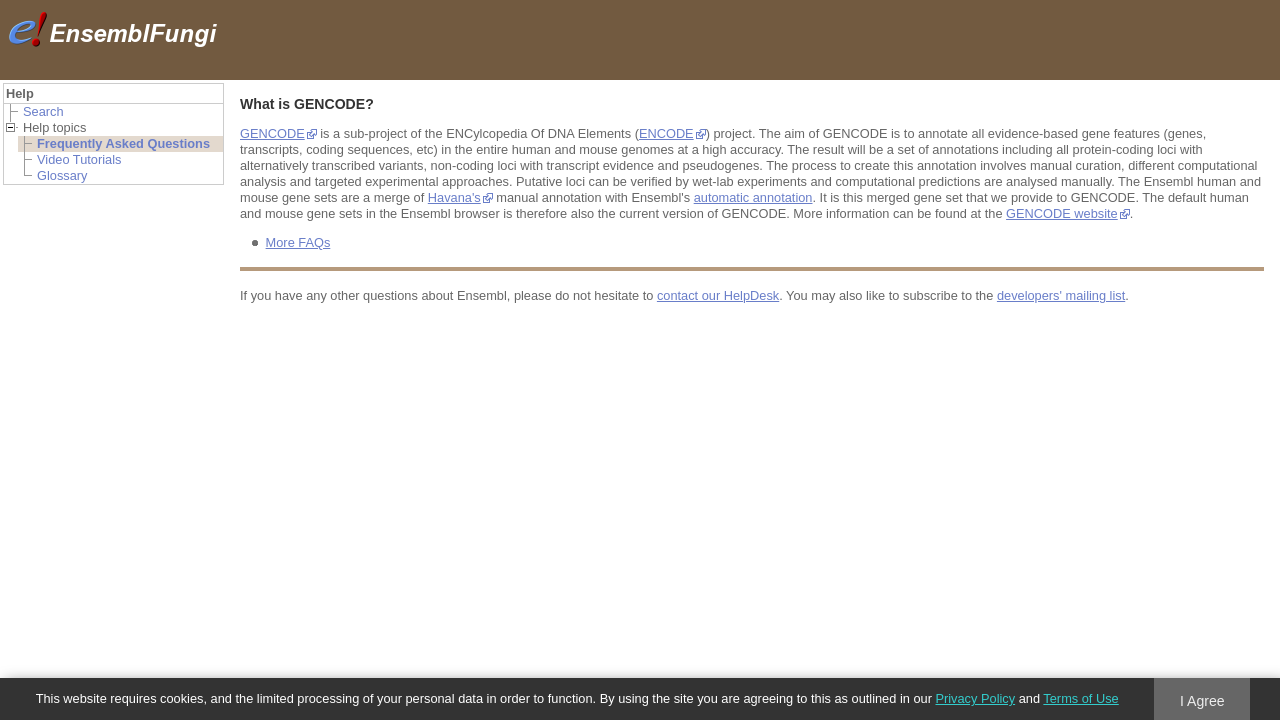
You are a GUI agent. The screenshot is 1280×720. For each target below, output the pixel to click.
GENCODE (272, 133)
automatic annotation (753, 197)
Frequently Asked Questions (123, 143)
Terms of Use (1080, 698)
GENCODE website (1062, 213)
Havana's (454, 197)
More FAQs (298, 242)
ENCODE (666, 133)
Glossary (62, 175)
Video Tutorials (79, 159)
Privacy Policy (975, 698)
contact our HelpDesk (718, 295)
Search (43, 111)
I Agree (1202, 701)
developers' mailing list (1061, 295)
